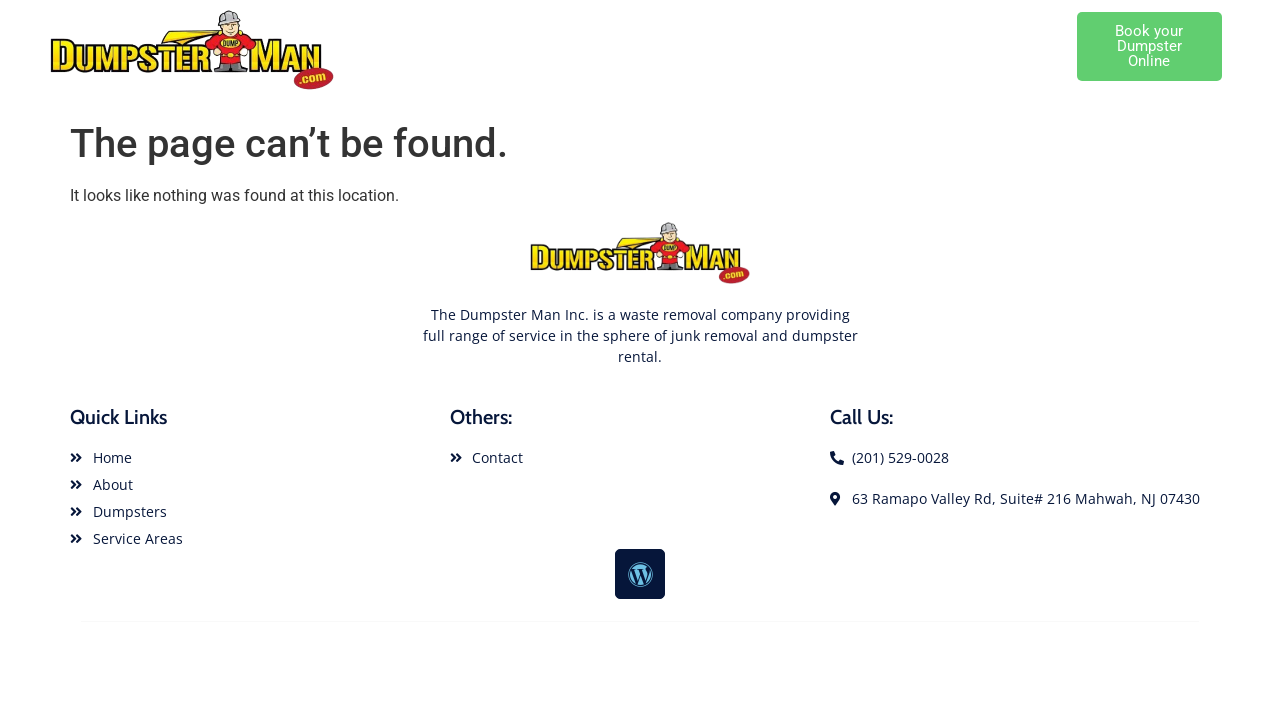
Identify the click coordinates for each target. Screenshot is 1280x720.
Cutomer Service (1011, 69)
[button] (1149, 46)
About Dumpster (661, 23)
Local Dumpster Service (987, 23)
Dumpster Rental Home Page (489, 23)
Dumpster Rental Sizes (812, 23)
